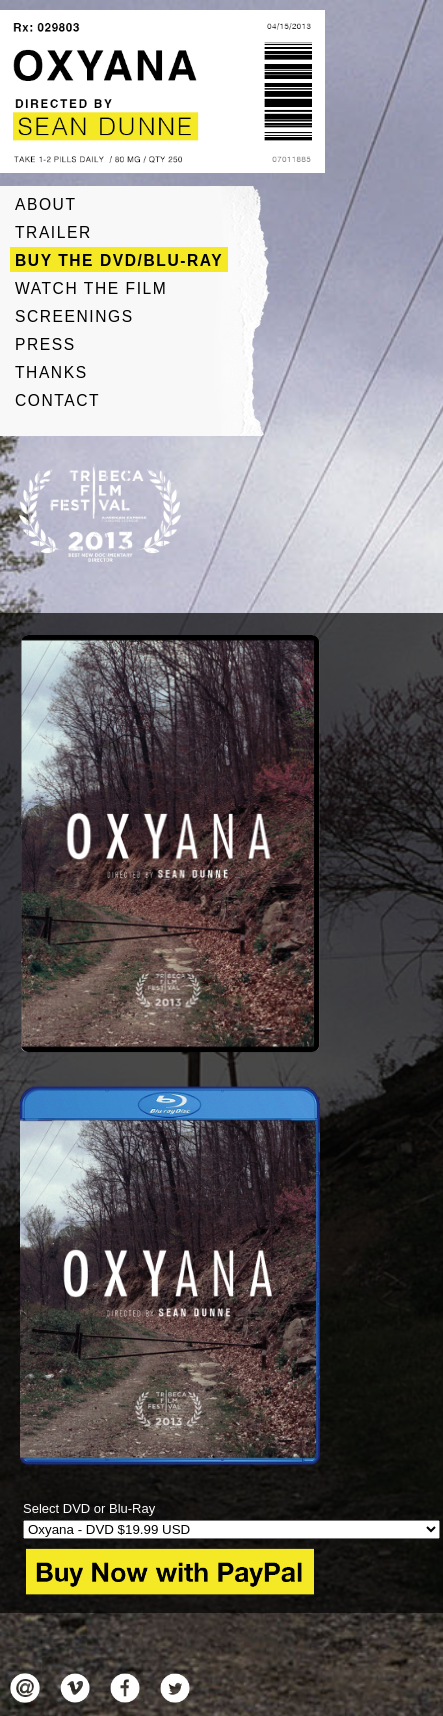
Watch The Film (91, 288)
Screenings (74, 316)
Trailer (53, 232)
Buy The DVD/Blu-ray (119, 260)
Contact (57, 400)
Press (45, 344)
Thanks (51, 372)
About (46, 204)
